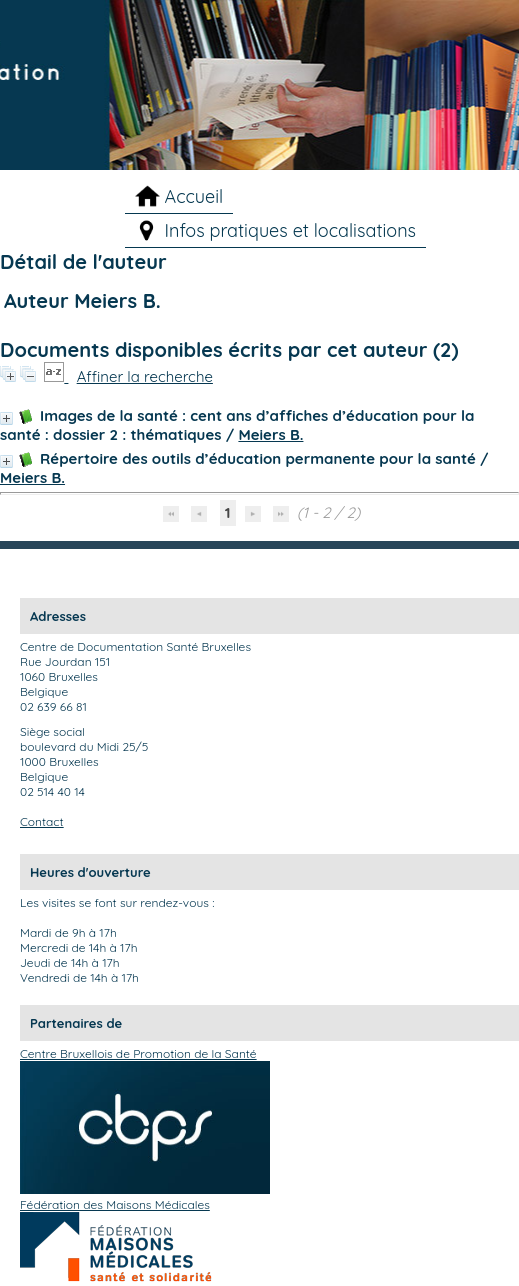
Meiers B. (270, 434)
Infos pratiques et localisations (291, 230)
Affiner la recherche (145, 376)
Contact (42, 821)
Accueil (194, 196)
